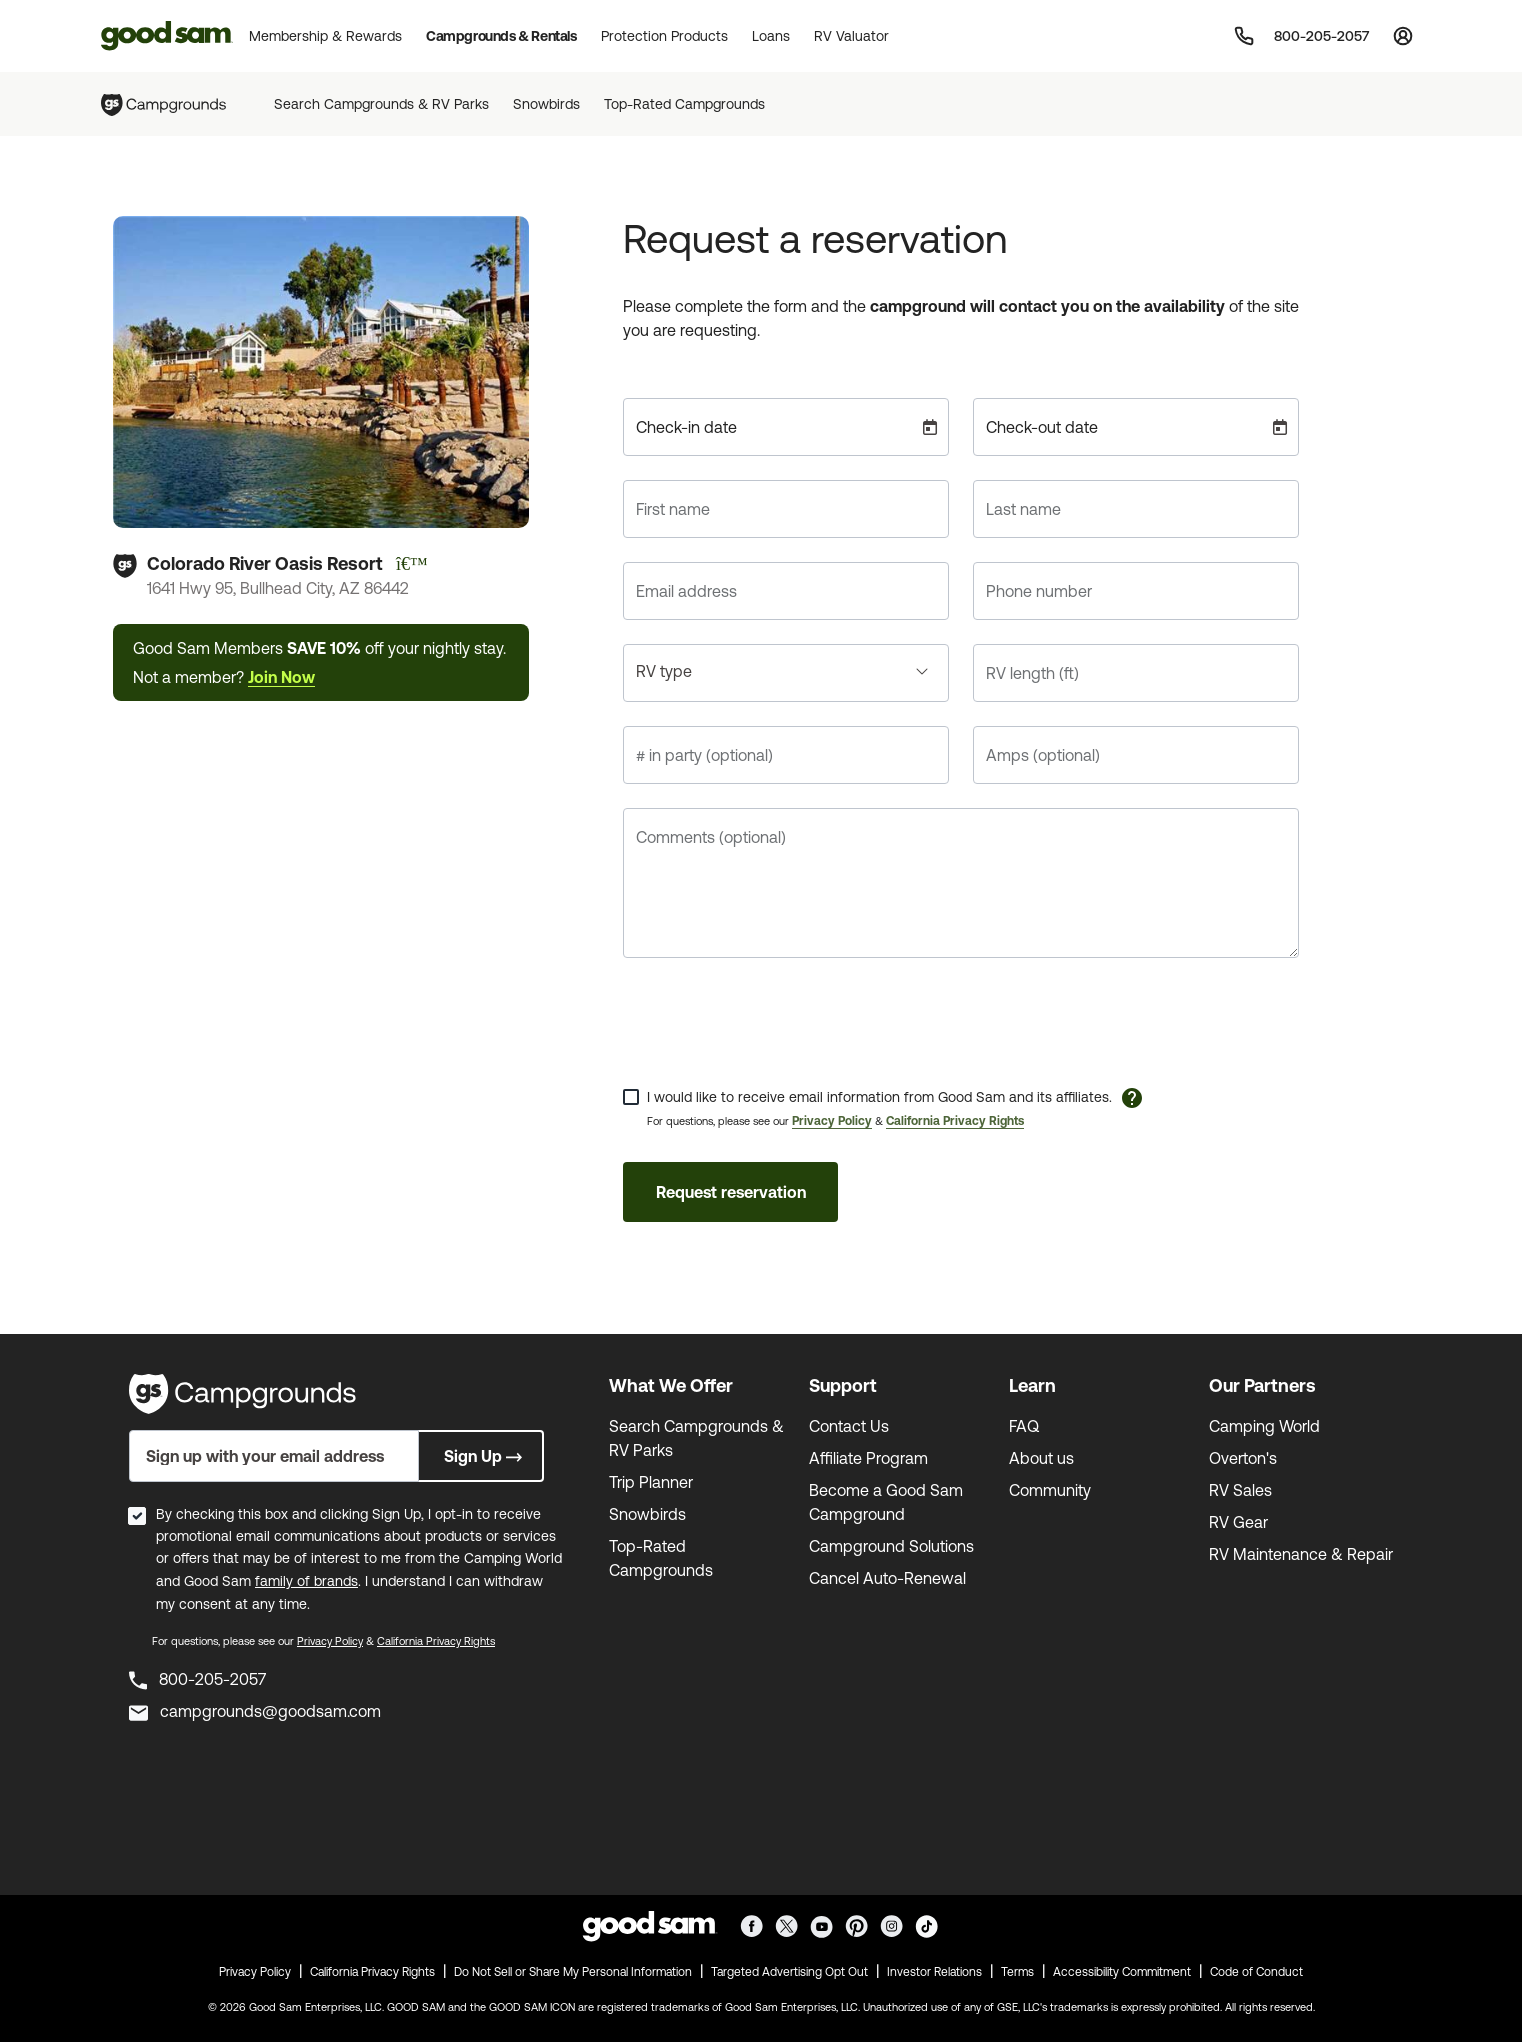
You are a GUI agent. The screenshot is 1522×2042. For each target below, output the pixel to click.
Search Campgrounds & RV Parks (381, 104)
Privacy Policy (832, 1121)
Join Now (281, 677)
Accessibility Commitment (1122, 1972)
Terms (1017, 1972)
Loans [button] (771, 36)
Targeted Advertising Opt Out (789, 1972)
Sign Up (485, 1456)
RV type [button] (664, 671)
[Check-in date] (786, 427)
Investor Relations (934, 1972)
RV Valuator (851, 36)
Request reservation (731, 1192)
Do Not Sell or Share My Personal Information (573, 1972)
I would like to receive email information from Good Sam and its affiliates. (879, 1097)
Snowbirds (546, 104)
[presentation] (775, 1021)
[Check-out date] (1136, 427)
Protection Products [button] (664, 36)
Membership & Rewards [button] (325, 36)
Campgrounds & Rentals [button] (501, 36)
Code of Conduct (1256, 1972)
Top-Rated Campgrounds (684, 104)
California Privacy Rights (955, 1121)
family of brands (306, 1581)
